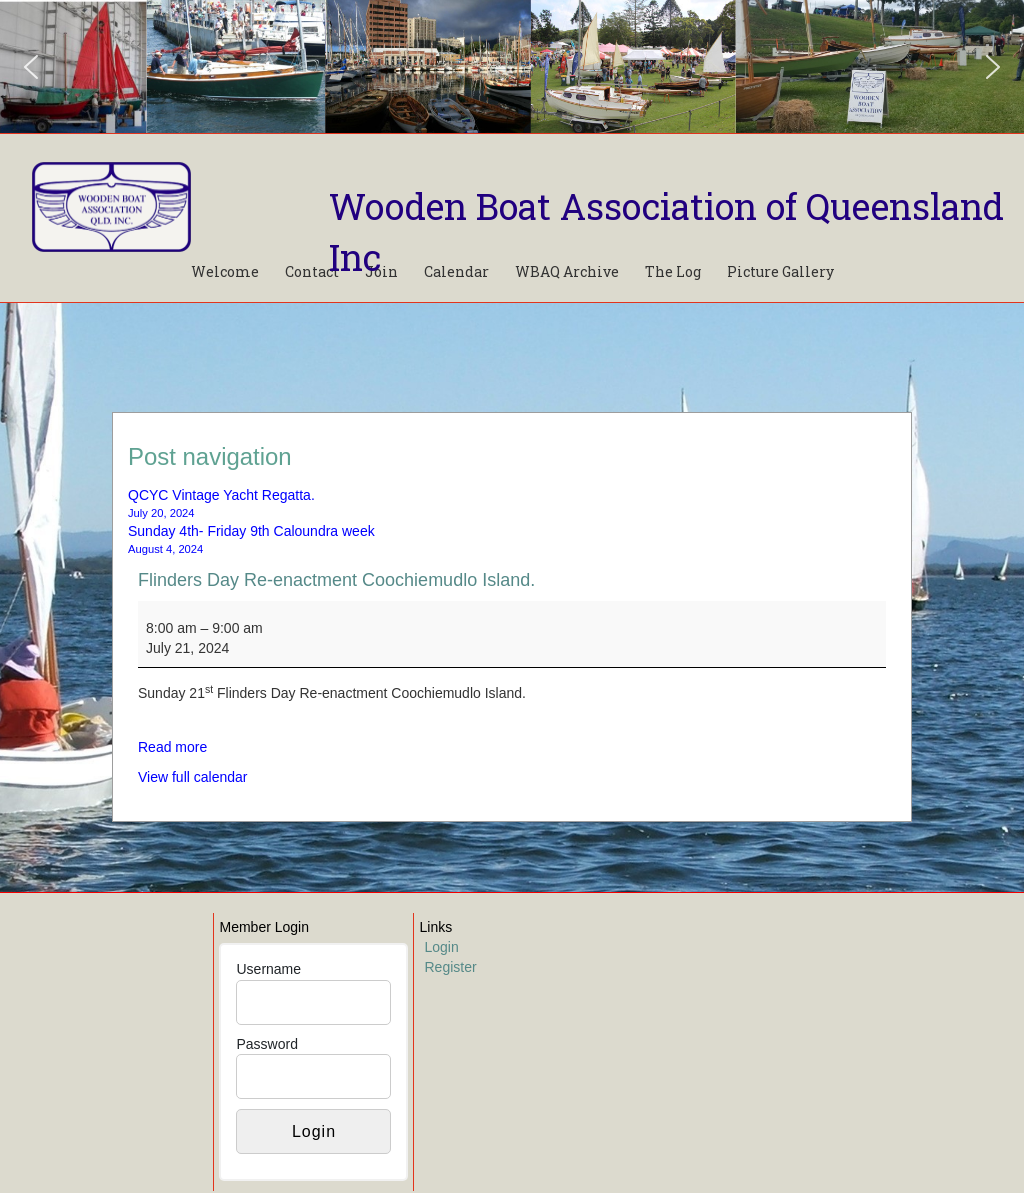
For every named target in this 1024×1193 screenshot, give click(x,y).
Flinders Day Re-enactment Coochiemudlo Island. (336, 580)
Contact (312, 271)
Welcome (225, 271)
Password (266, 1044)
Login (441, 947)
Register (450, 967)
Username (268, 969)
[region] (512, 66)
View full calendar (192, 777)
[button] (31, 67)
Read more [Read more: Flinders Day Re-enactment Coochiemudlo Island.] (172, 747)
